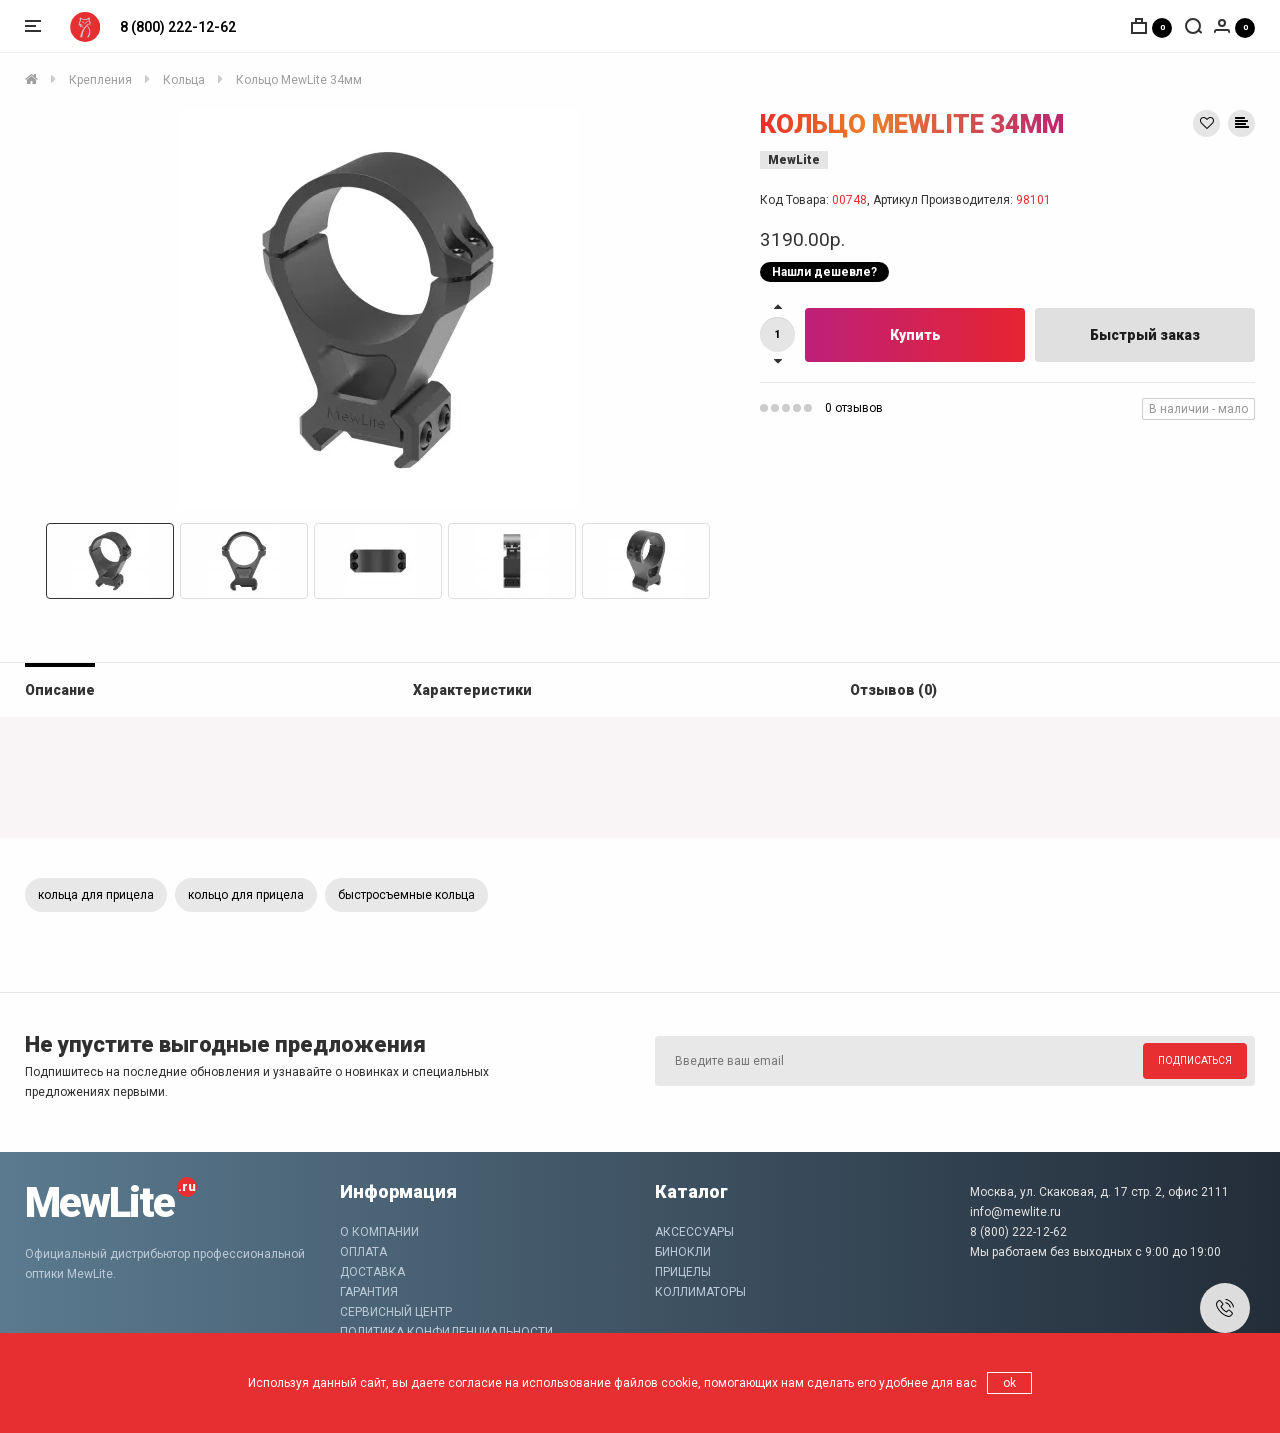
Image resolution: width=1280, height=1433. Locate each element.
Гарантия (369, 1292)
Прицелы (683, 1272)
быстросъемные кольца (406, 895)
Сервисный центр (396, 1312)
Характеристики (472, 690)
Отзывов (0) (893, 690)
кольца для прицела (96, 895)
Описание (60, 690)
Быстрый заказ (1145, 335)
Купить (915, 335)
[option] (377, 310)
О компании (379, 1232)
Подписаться (1195, 1060)
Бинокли (683, 1252)
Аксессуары (694, 1232)
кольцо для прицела (246, 895)
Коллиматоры (700, 1292)
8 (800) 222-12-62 (178, 27)
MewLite (794, 160)
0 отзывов (854, 408)
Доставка (372, 1272)
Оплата (363, 1252)
